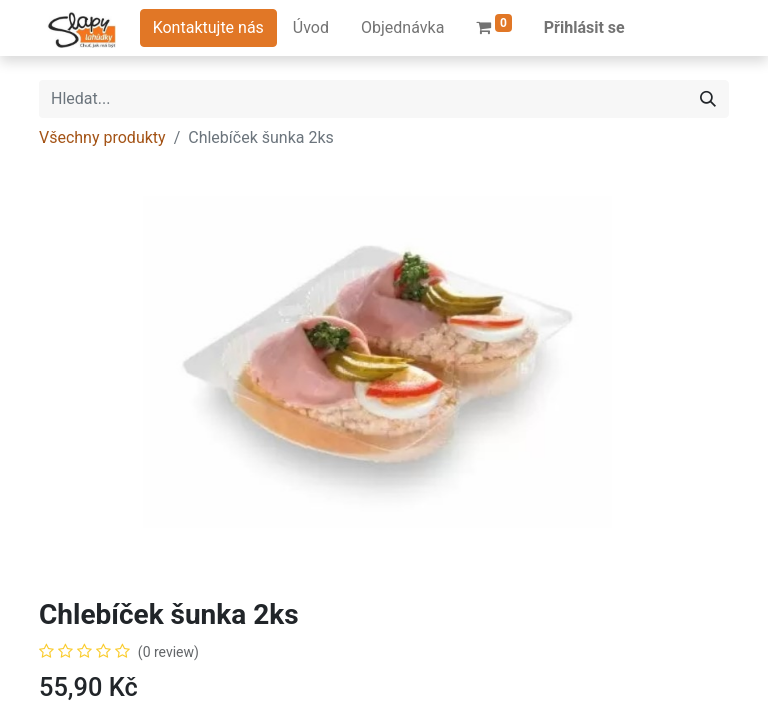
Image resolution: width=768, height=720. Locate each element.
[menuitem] (311, 28)
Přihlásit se (584, 27)
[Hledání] (708, 99)
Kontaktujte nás (208, 27)
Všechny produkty (102, 137)
